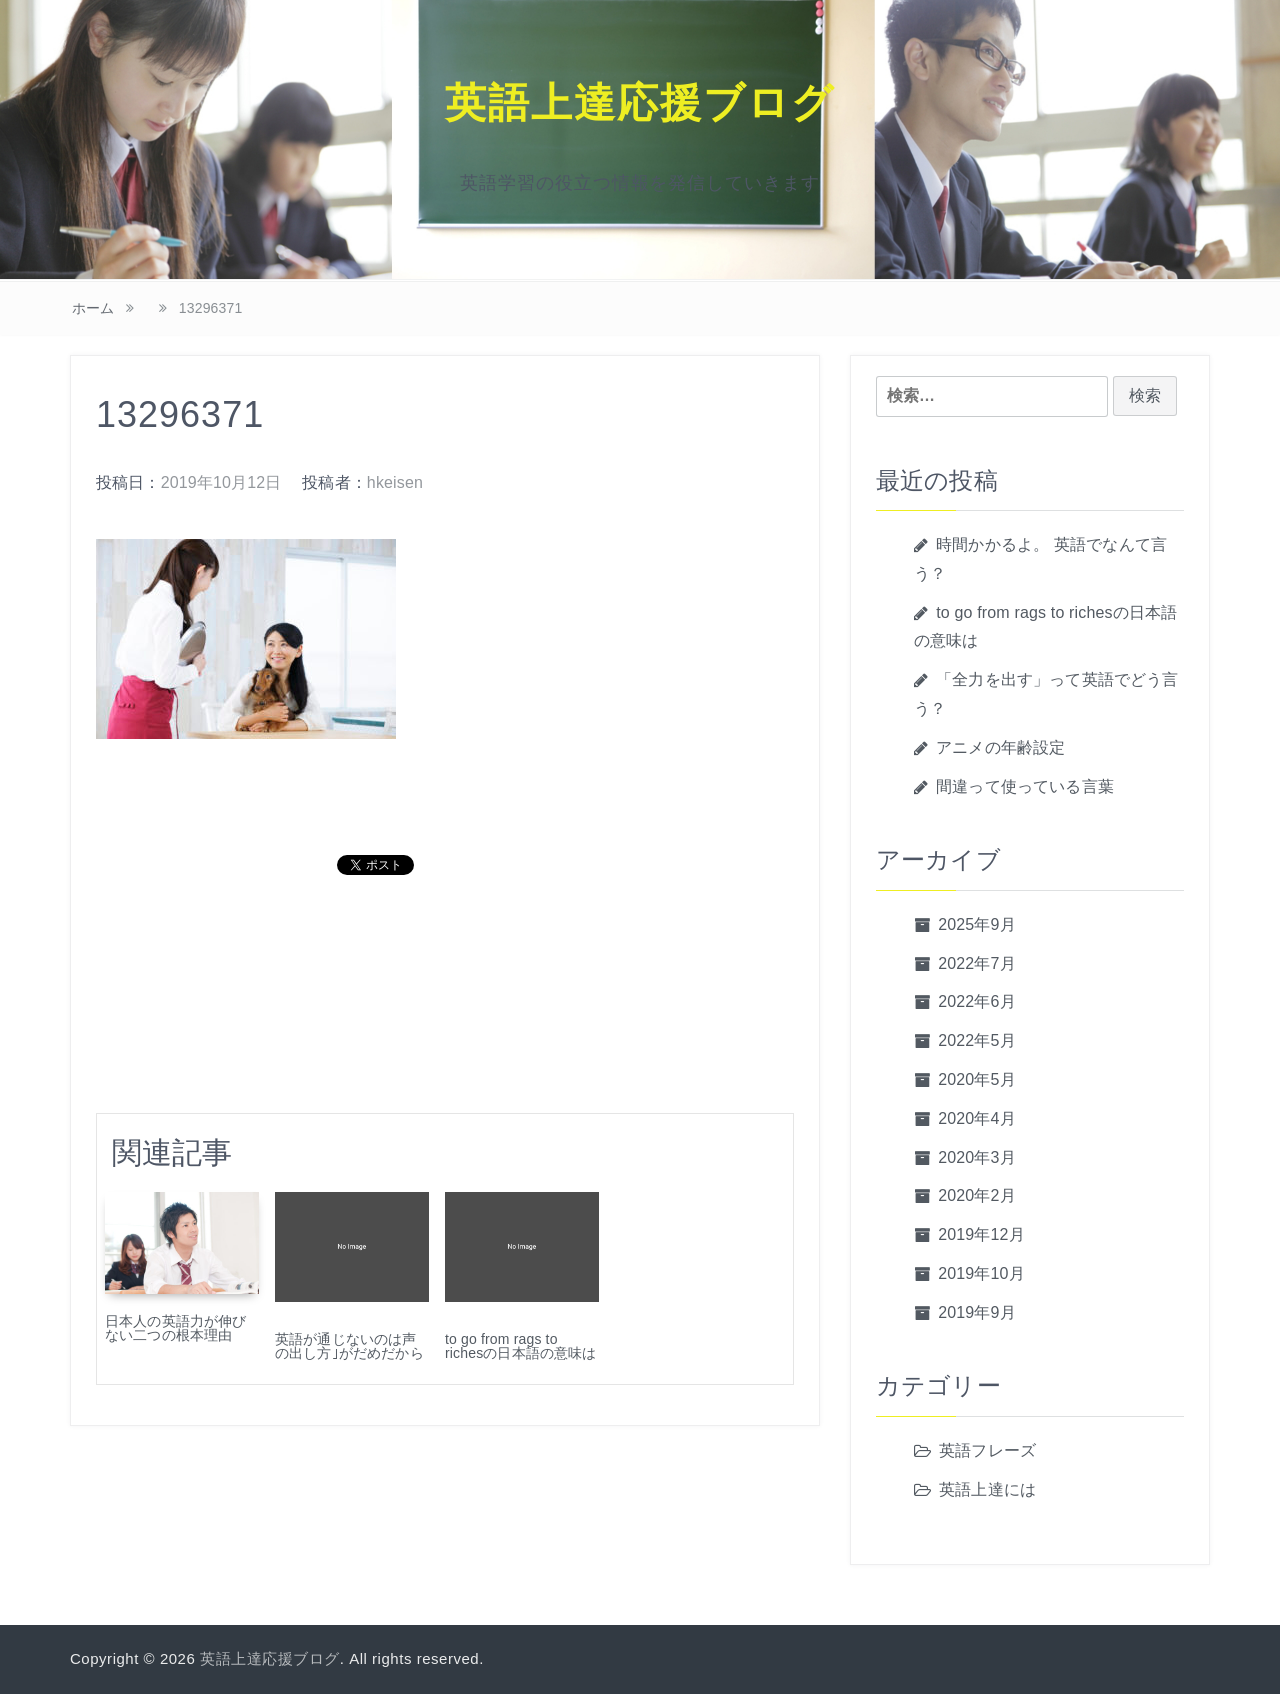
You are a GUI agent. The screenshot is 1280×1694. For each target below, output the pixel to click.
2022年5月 (977, 1040)
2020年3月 (977, 1157)
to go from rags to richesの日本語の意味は (521, 1346)
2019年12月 (981, 1234)
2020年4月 (977, 1118)
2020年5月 (977, 1079)
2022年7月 (977, 963)
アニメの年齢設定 (1000, 747)
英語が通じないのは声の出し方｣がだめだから (349, 1346)
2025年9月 (977, 924)
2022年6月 (977, 1001)
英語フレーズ (987, 1450)
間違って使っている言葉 (1025, 786)
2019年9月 (977, 1312)
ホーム (93, 308)
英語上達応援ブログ (640, 103)
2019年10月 (981, 1273)
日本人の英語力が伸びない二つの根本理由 (176, 1328)
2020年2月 (977, 1195)
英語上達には (987, 1489)
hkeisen (395, 482)
